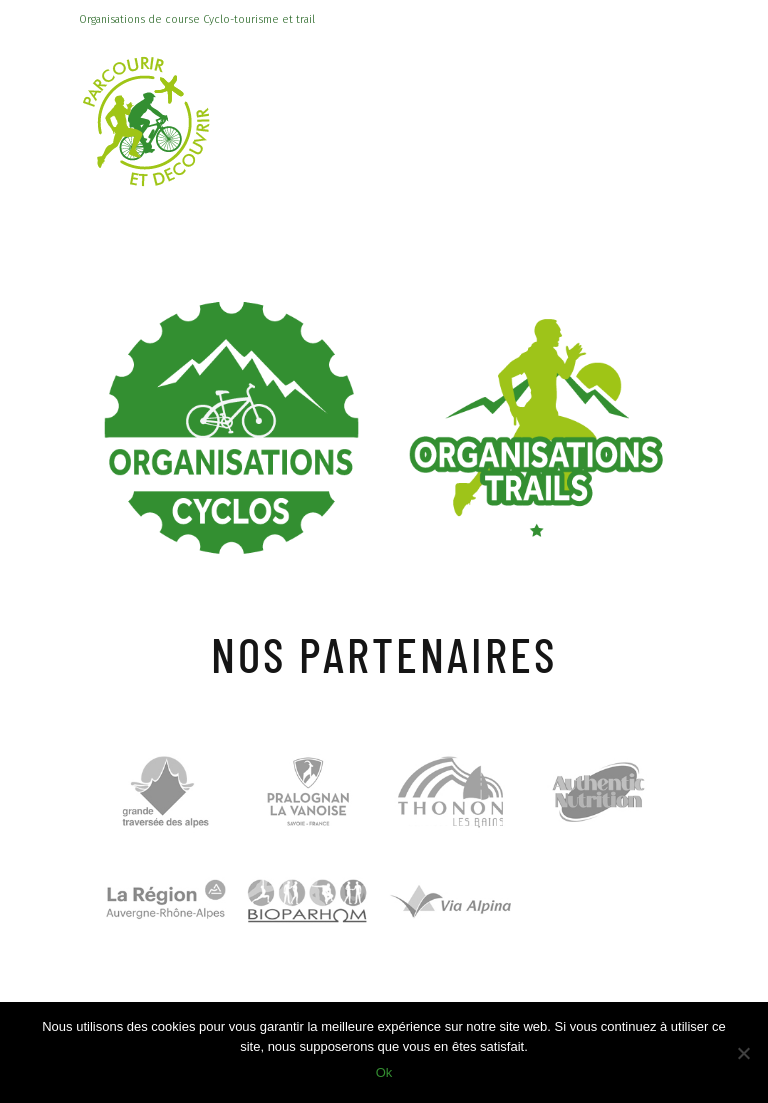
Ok (384, 1072)
